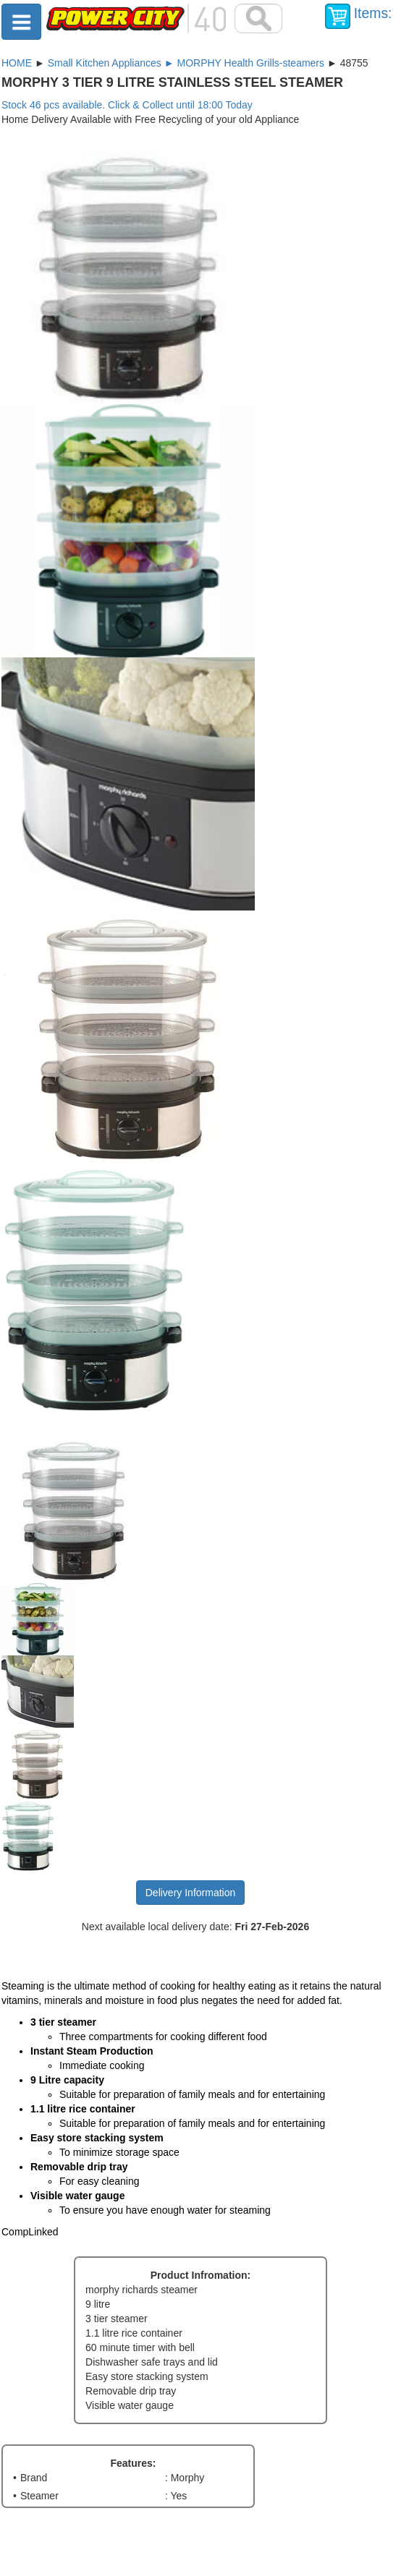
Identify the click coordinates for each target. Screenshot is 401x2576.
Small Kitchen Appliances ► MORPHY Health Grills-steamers (186, 63)
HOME (16, 63)
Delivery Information (190, 1892)
